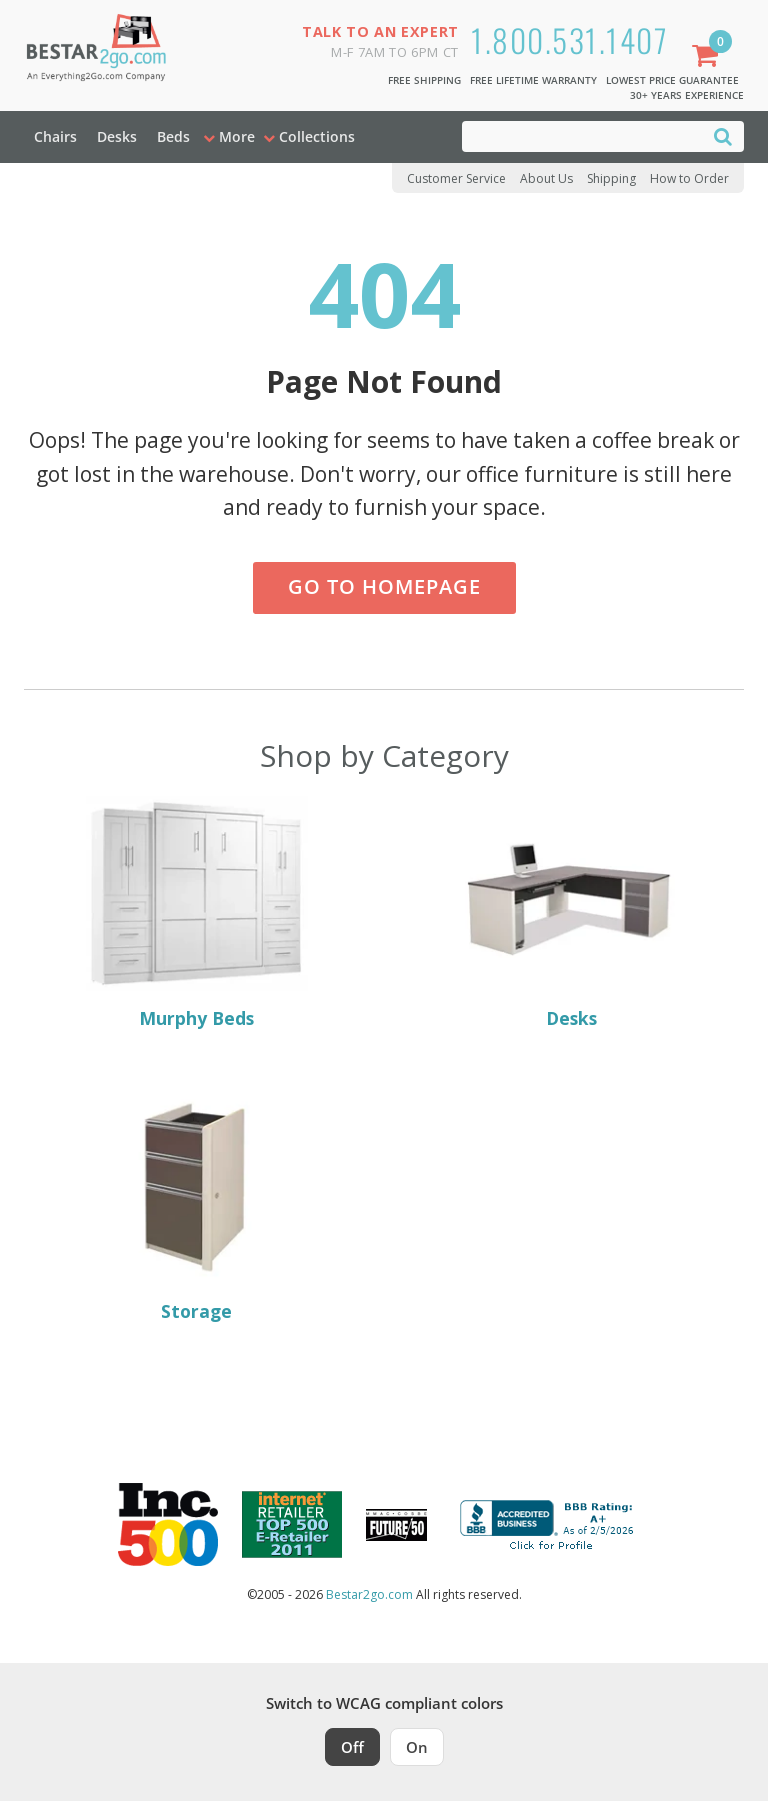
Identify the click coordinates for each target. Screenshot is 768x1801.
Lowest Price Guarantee (672, 80)
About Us (546, 178)
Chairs (55, 136)
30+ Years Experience (687, 95)
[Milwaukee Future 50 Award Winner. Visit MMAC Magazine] (396, 1525)
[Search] (723, 135)
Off (352, 1747)
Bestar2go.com (369, 1594)
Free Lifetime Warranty (533, 80)
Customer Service (456, 178)
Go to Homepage (384, 586)
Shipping (611, 178)
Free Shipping (424, 80)
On (417, 1747)
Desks (117, 136)
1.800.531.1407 (569, 39)
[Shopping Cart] (709, 57)
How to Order (689, 178)
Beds (173, 136)
